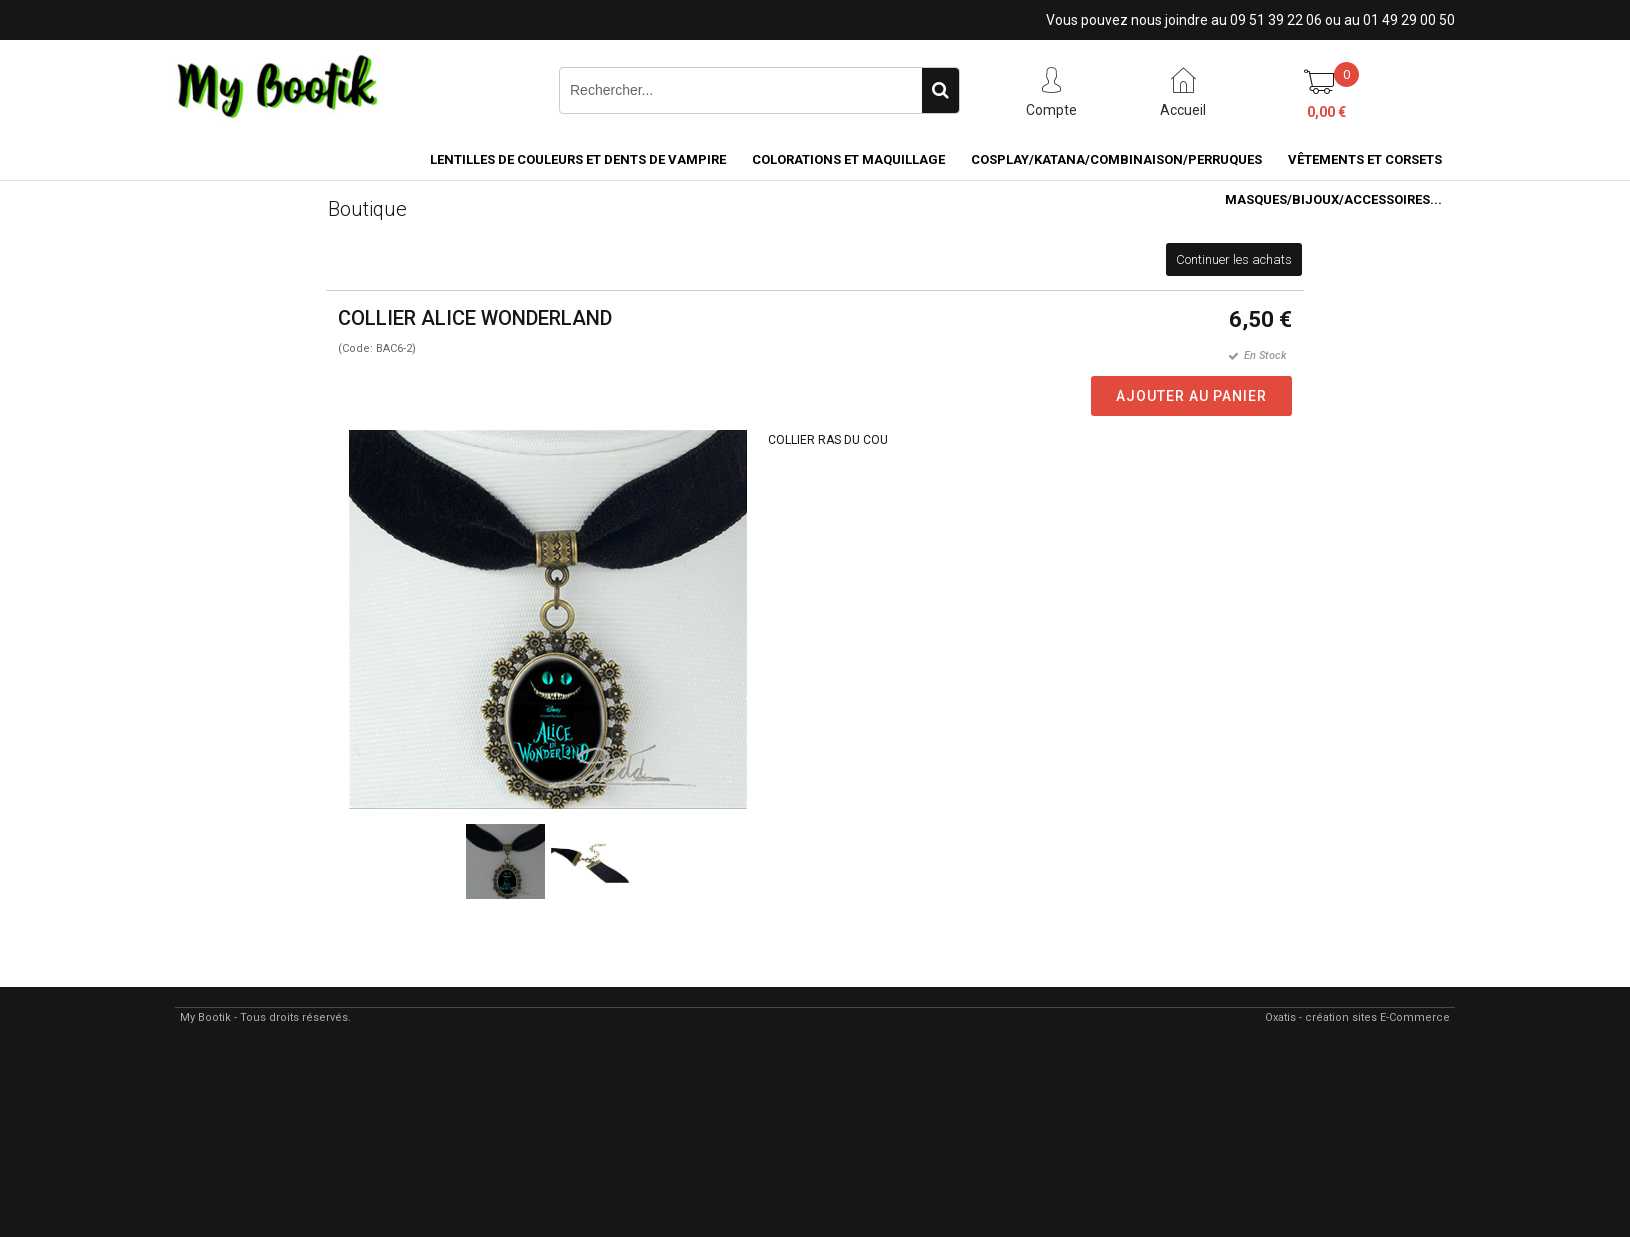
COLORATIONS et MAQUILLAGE (848, 159)
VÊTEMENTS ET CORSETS (1365, 159)
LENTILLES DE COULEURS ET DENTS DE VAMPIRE (578, 159)
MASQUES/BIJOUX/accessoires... (1333, 199)
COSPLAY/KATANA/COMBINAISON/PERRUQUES (1116, 159)
